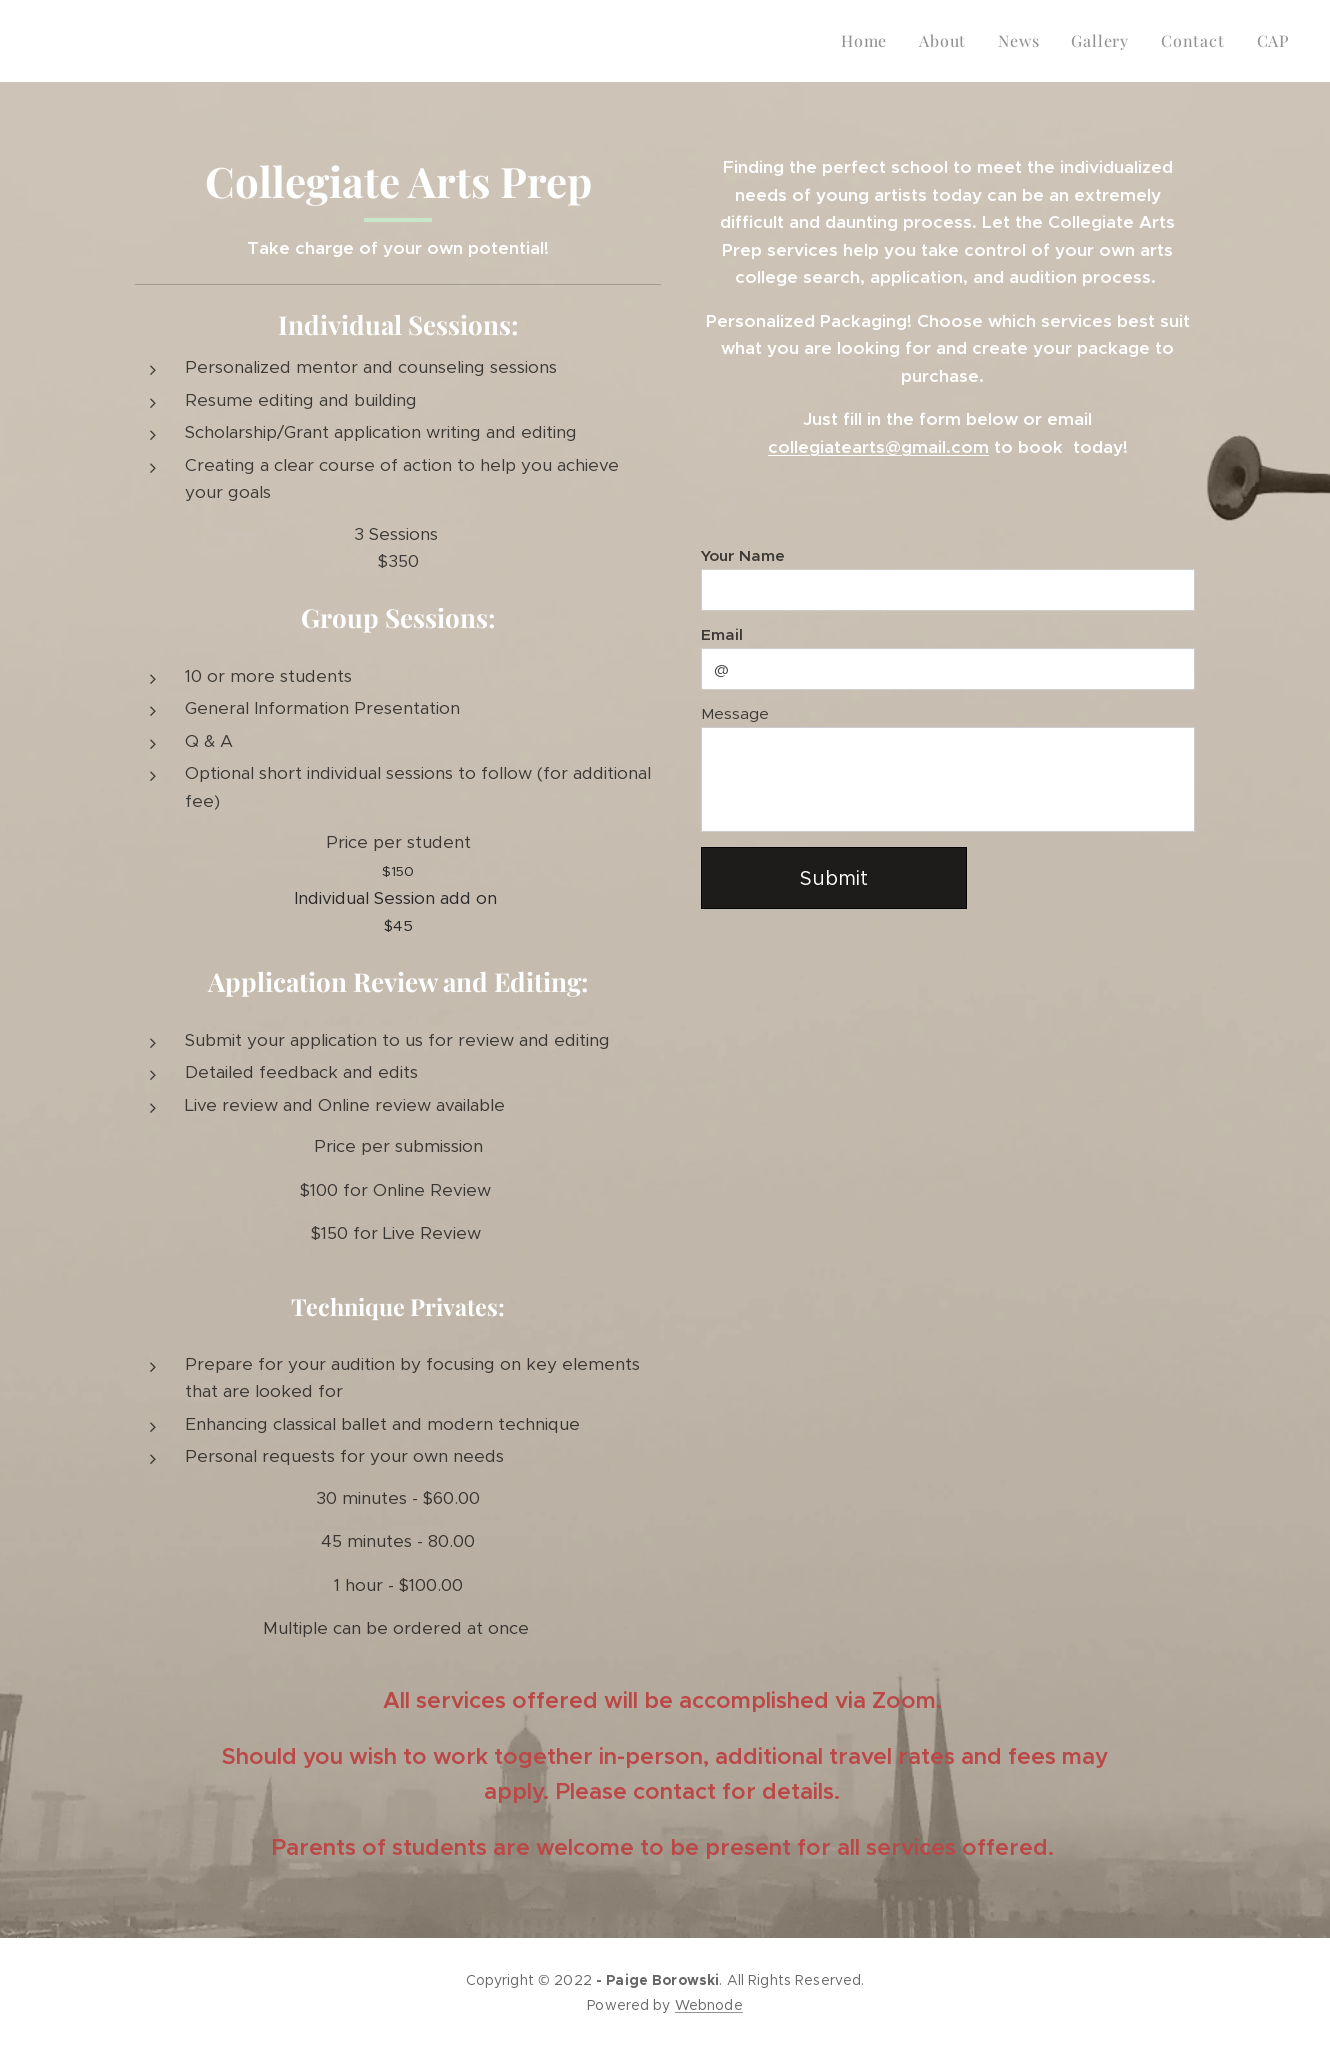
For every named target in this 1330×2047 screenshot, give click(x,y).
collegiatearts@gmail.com (878, 447)
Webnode (709, 2005)
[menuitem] (869, 41)
